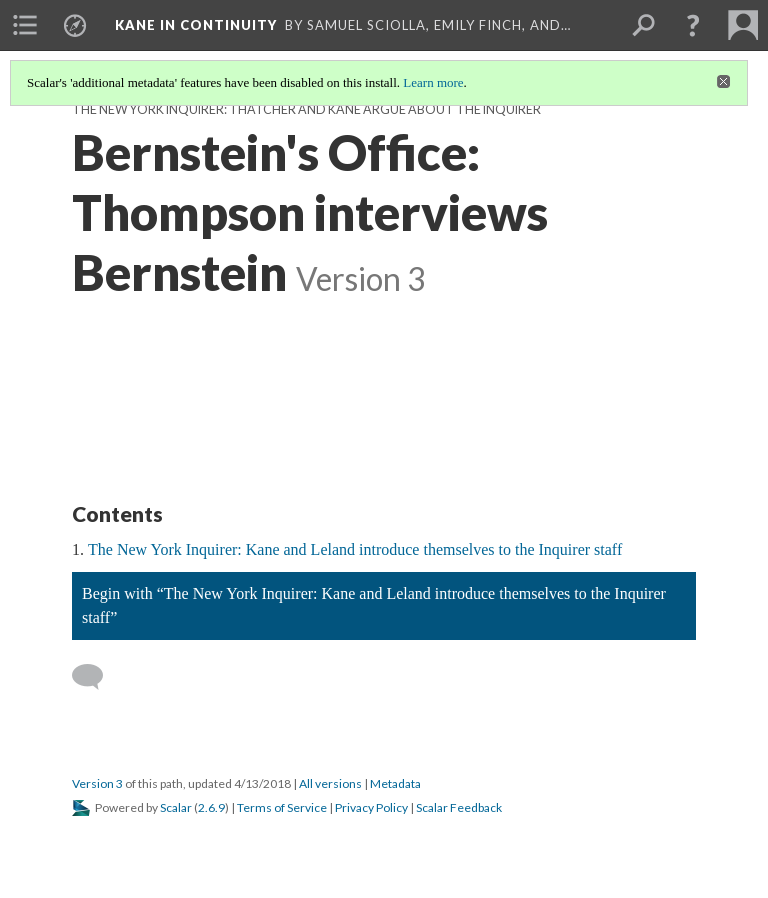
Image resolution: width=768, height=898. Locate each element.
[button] (693, 25)
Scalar (176, 807)
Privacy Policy (371, 807)
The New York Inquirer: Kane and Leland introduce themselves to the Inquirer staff (355, 549)
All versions (330, 783)
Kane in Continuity (196, 25)
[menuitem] (25, 25)
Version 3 (97, 783)
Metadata (395, 783)
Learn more (433, 82)
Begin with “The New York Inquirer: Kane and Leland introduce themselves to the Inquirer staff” (374, 605)
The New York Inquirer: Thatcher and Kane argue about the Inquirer (306, 109)
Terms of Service (282, 807)
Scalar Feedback (459, 807)
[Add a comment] (96, 677)
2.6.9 (211, 807)
